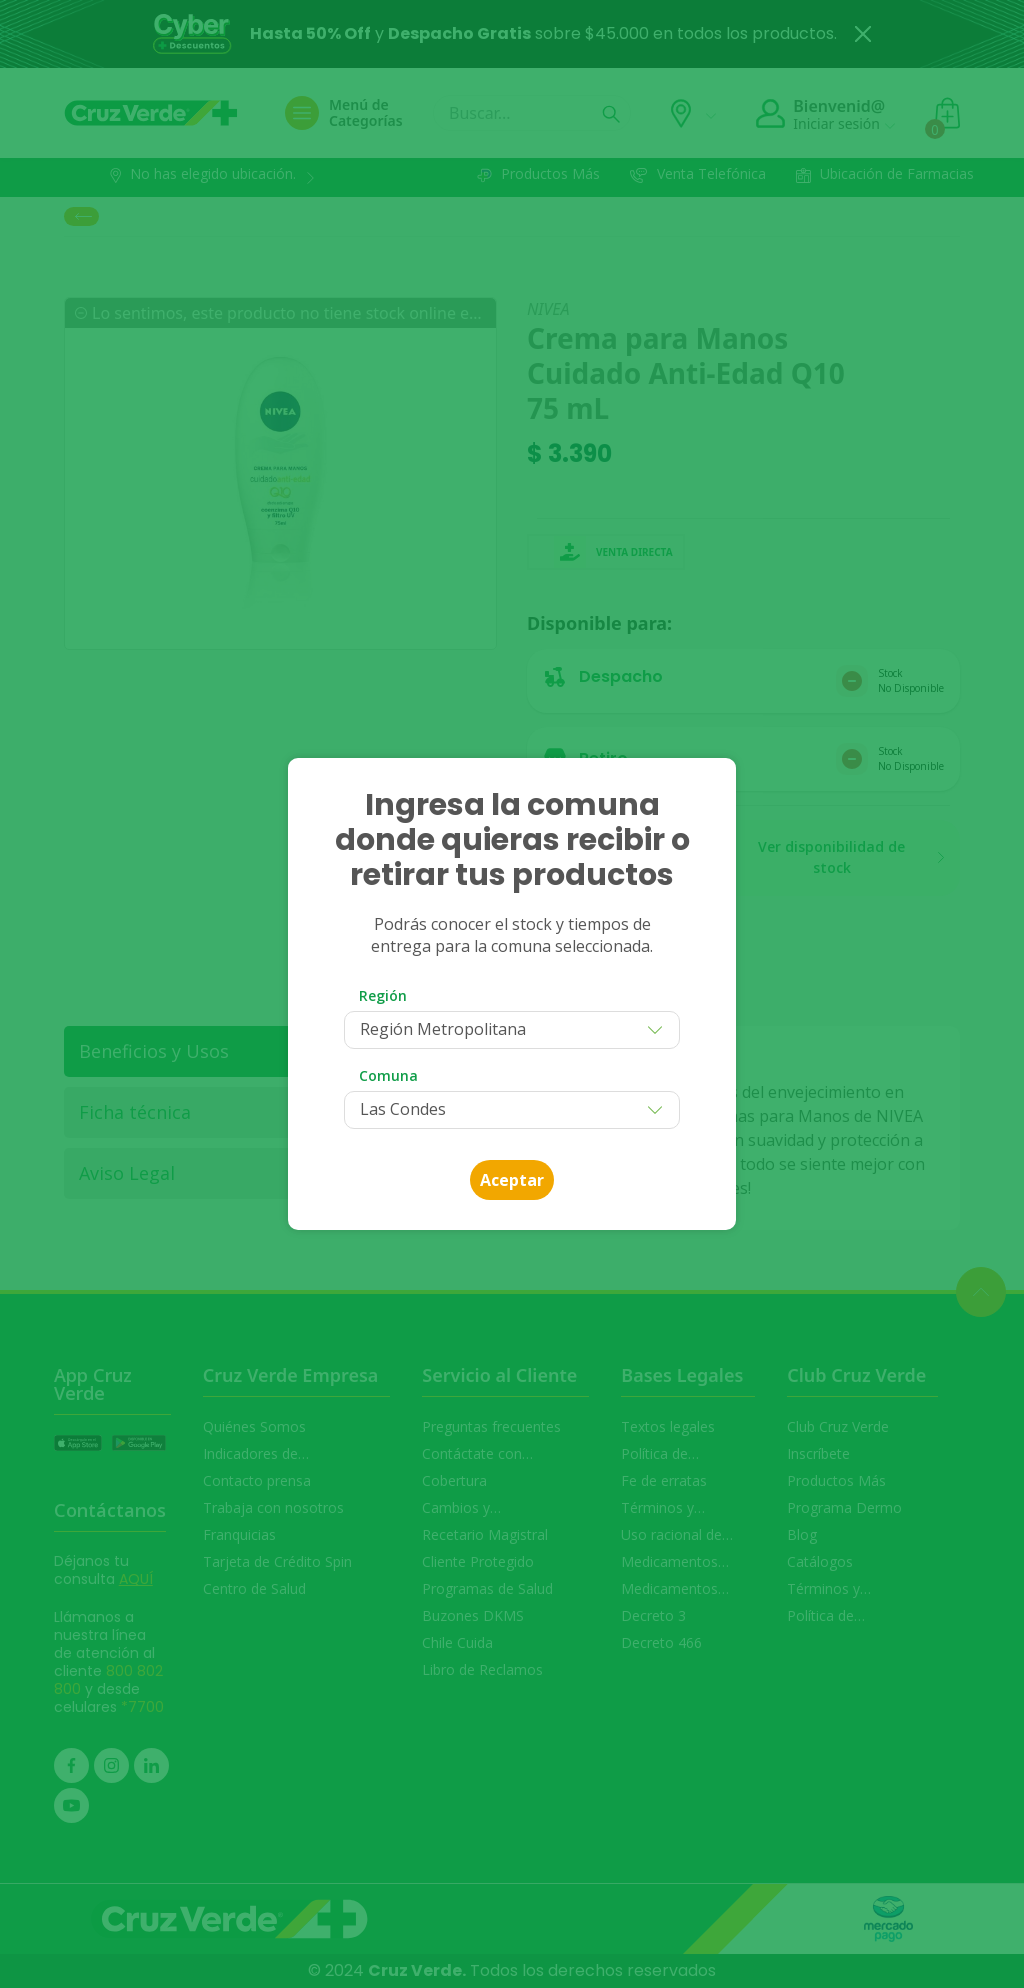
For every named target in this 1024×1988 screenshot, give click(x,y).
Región (383, 995)
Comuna (388, 1075)
